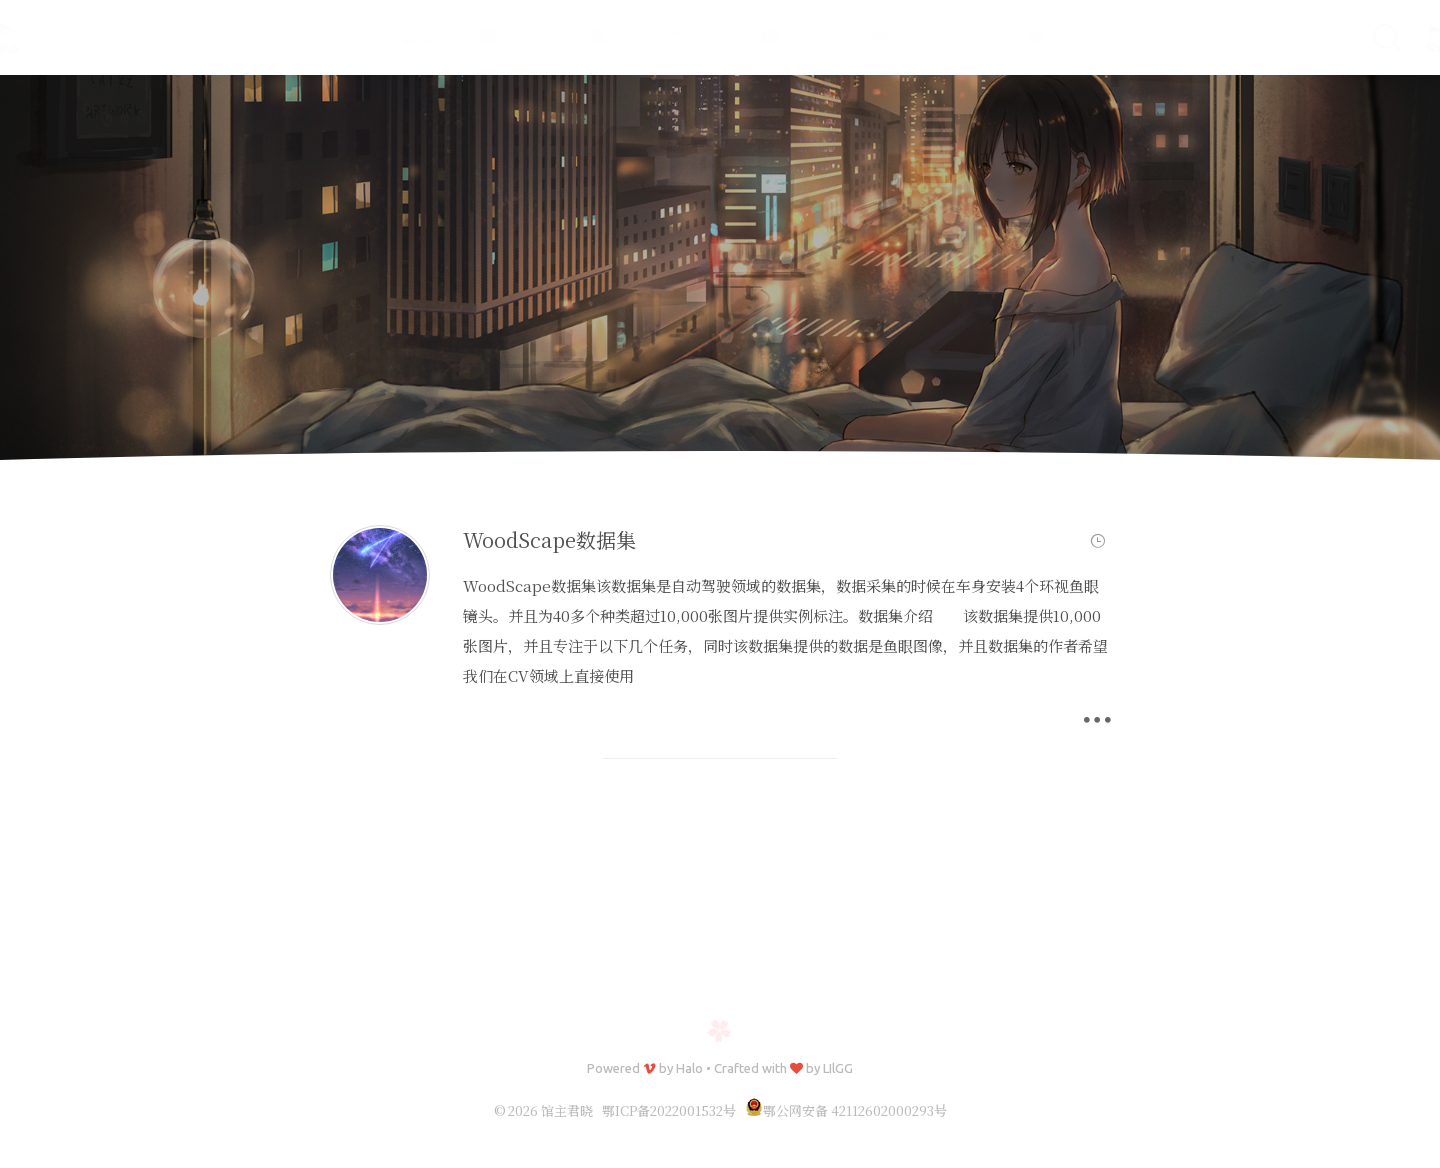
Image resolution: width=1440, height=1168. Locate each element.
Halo (689, 1068)
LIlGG (838, 1068)
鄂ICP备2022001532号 (669, 1110)
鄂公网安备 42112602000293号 (846, 1110)
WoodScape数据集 (549, 539)
